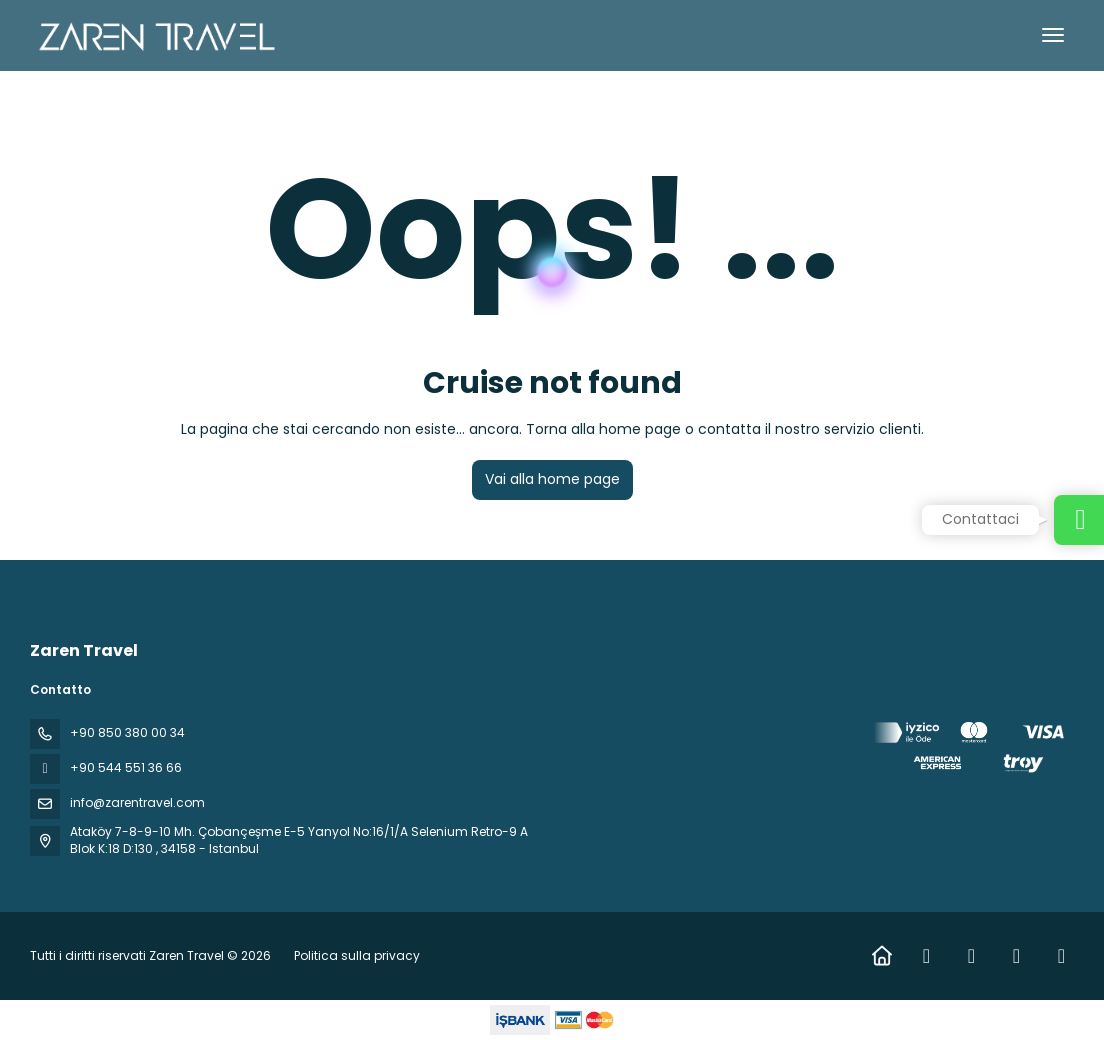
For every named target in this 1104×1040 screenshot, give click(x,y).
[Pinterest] (1061, 956)
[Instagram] (971, 956)
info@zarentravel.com (137, 802)
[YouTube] (1016, 956)
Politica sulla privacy (357, 955)
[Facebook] (926, 956)
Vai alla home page (552, 479)
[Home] (881, 956)
